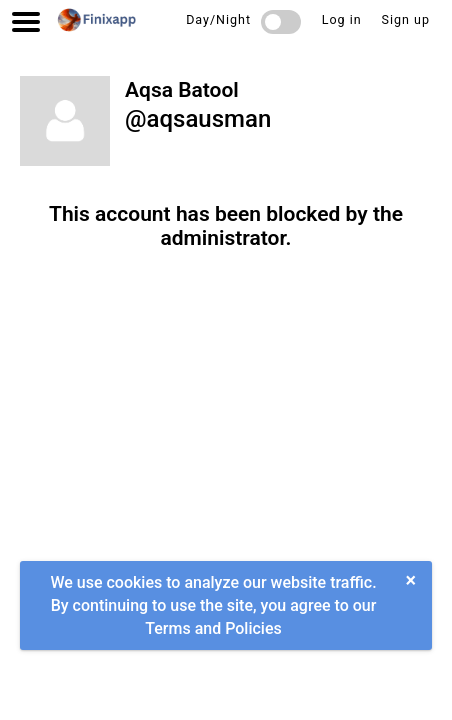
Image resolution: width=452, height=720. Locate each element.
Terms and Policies (213, 628)
